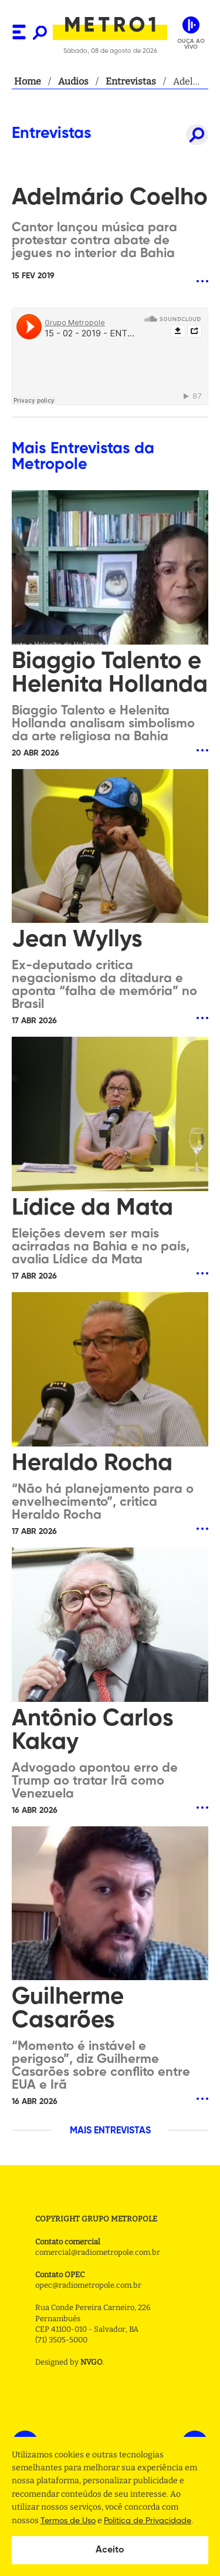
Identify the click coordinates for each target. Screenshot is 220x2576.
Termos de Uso (68, 2521)
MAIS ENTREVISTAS (110, 2131)
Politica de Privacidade (147, 2521)
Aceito (110, 2550)
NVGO (91, 2362)
